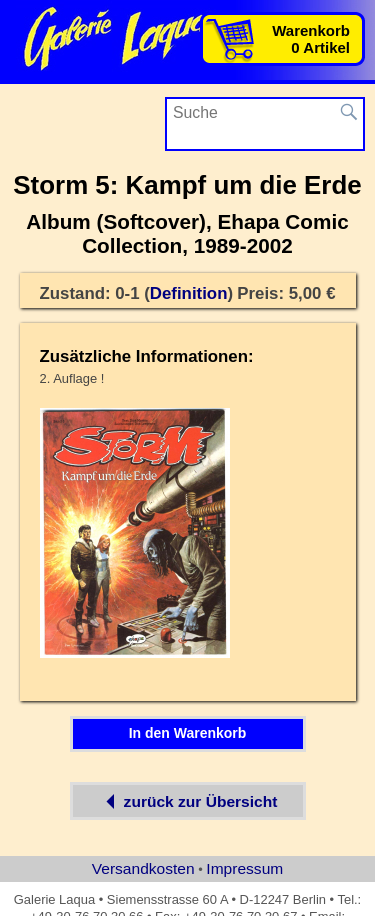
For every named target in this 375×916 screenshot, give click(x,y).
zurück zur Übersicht (188, 801)
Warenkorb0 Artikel (311, 39)
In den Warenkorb (188, 733)
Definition (189, 293)
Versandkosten (143, 868)
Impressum (244, 868)
